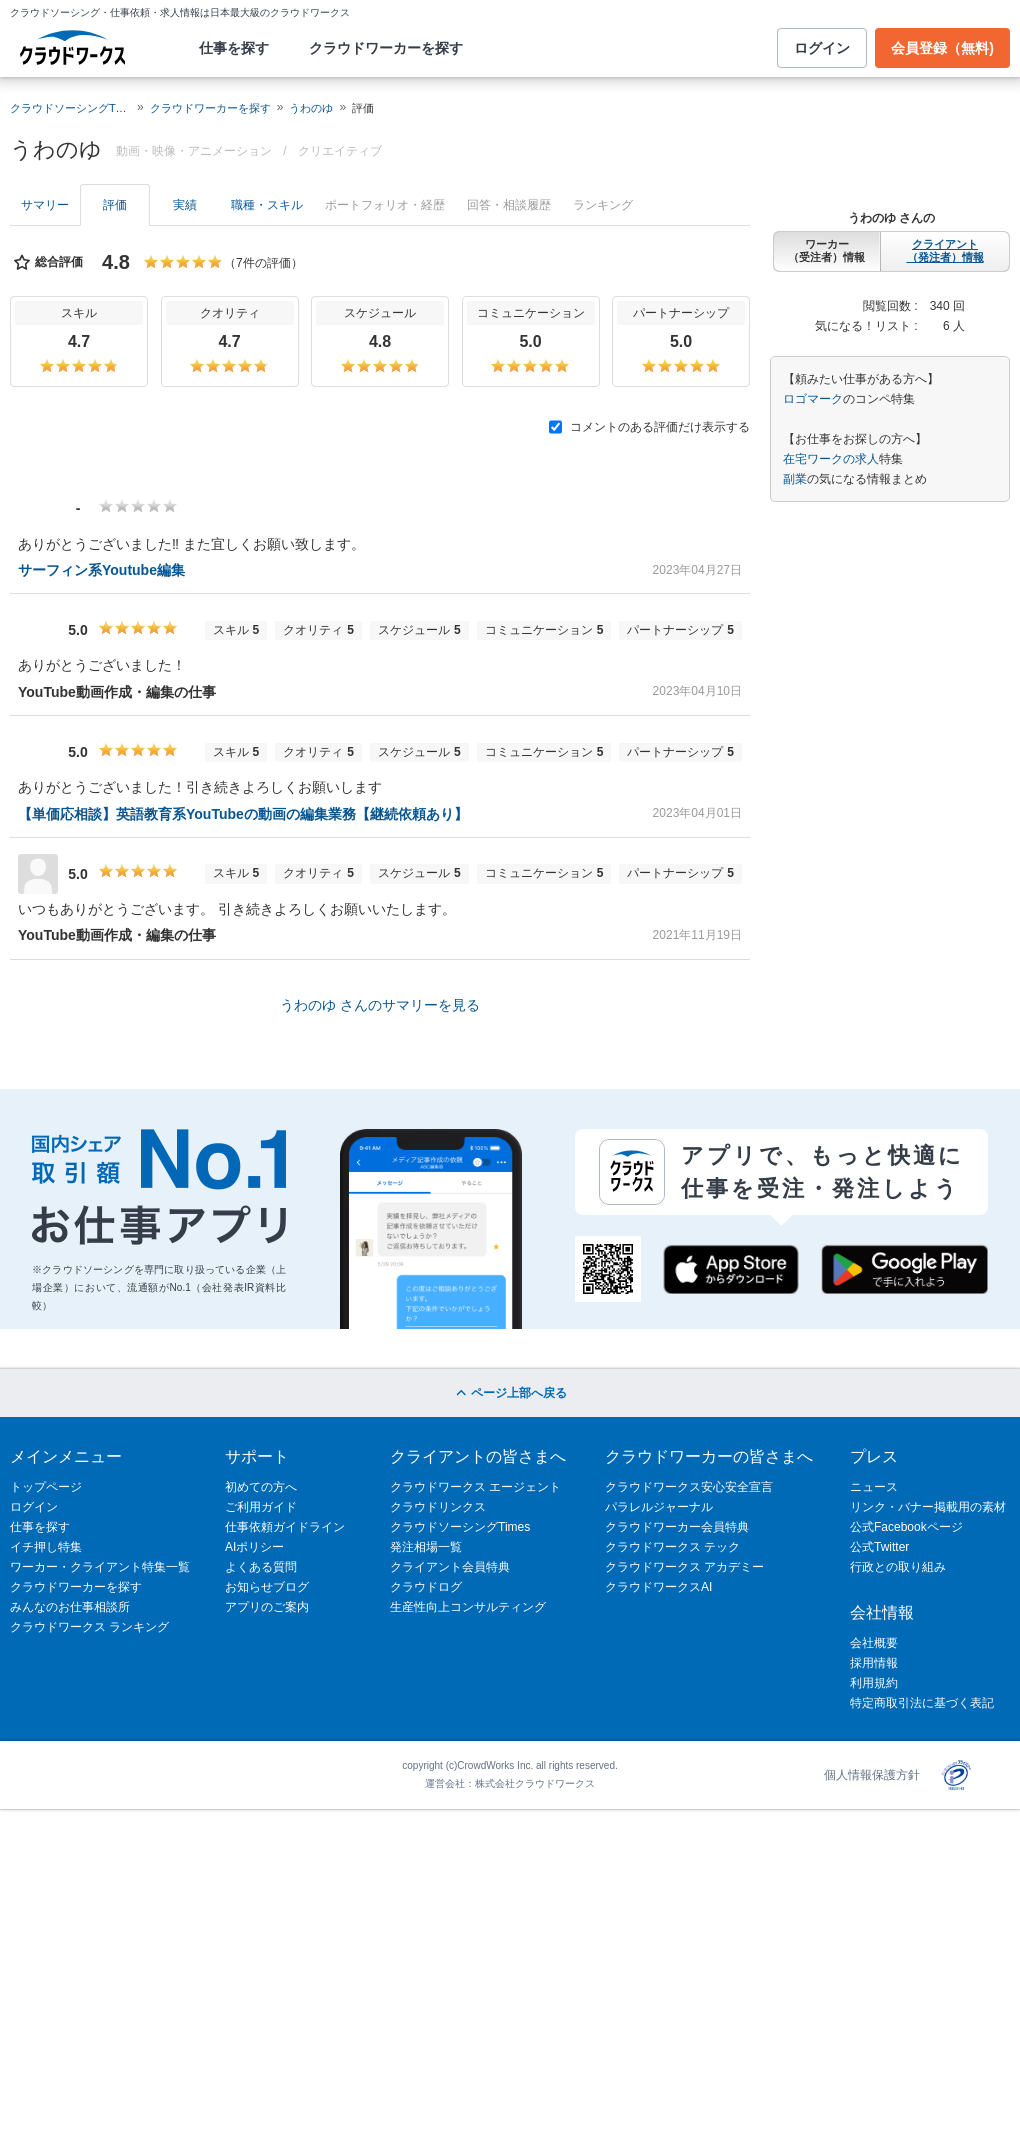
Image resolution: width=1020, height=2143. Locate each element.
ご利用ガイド (261, 1507)
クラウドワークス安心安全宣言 (689, 1487)
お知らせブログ (267, 1587)
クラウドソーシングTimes (460, 1527)
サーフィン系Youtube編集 (101, 570)
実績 (185, 205)
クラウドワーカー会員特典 (677, 1527)
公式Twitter (879, 1547)
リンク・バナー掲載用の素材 (928, 1507)
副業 (795, 479)
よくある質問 (261, 1567)
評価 (115, 205)
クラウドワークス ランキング (89, 1627)
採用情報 (874, 1663)
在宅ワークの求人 (831, 459)
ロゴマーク (813, 399)
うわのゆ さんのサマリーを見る (380, 1005)
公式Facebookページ (906, 1527)
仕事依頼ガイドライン (285, 1527)
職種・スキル (267, 205)
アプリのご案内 (267, 1607)
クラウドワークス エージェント (475, 1487)
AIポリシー (254, 1547)
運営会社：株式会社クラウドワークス (510, 1783)
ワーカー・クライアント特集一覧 (100, 1567)
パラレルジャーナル (659, 1507)
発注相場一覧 (426, 1547)
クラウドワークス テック (672, 1547)
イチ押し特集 (46, 1547)
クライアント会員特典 (450, 1567)
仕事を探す (234, 48)
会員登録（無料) (942, 48)
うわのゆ (311, 108)
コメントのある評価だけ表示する (649, 427)
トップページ (46, 1487)
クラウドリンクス (438, 1507)
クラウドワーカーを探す (386, 48)
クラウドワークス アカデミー (684, 1567)
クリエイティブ (340, 151)
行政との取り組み (898, 1567)
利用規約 (874, 1683)
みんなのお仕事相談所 (70, 1607)
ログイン (822, 48)
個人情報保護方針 (872, 1775)
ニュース (874, 1487)
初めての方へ (261, 1487)
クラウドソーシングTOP (70, 108)
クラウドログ (426, 1587)
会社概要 (874, 1643)
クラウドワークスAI (658, 1587)
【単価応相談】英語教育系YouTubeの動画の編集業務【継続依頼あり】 (243, 814)
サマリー (45, 205)
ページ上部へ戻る (509, 1393)
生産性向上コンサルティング (468, 1607)
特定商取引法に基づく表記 (922, 1703)
